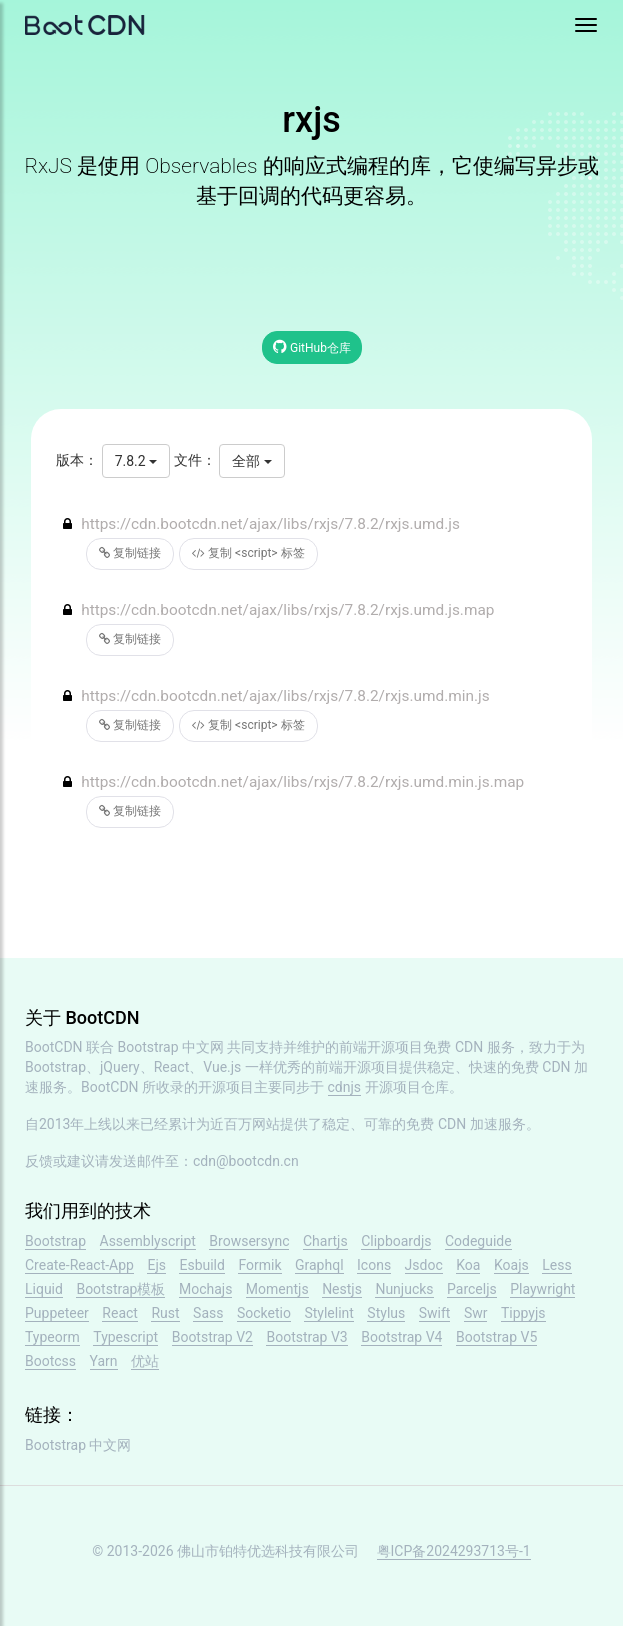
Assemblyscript (148, 1241)
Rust (165, 1313)
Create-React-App (79, 1265)
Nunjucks (404, 1289)
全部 (251, 461)
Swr (476, 1313)
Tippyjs (523, 1313)
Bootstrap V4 (401, 1337)
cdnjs (345, 1087)
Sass (208, 1313)
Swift (435, 1313)
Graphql (319, 1265)
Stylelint (328, 1313)
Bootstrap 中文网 (171, 1047)
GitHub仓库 (312, 346)
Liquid (44, 1289)
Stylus (386, 1313)
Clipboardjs (396, 1241)
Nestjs (342, 1289)
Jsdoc (424, 1265)
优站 (145, 1361)
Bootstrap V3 (306, 1337)
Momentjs (277, 1289)
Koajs (511, 1265)
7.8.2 (136, 461)
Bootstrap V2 (212, 1337)
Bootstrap (55, 1241)
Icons (374, 1265)
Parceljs (472, 1289)
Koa (468, 1265)
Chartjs (325, 1241)
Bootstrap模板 (120, 1289)
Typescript (125, 1337)
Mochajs (205, 1289)
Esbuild (201, 1265)
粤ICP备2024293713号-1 (454, 1551)
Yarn (104, 1361)
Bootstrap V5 (496, 1337)
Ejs (156, 1265)
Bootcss (50, 1361)
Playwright (542, 1289)
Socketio (264, 1313)
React (120, 1313)
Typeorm (52, 1337)
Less (556, 1265)
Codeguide (478, 1241)
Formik (259, 1265)
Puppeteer (57, 1313)
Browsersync (249, 1241)
